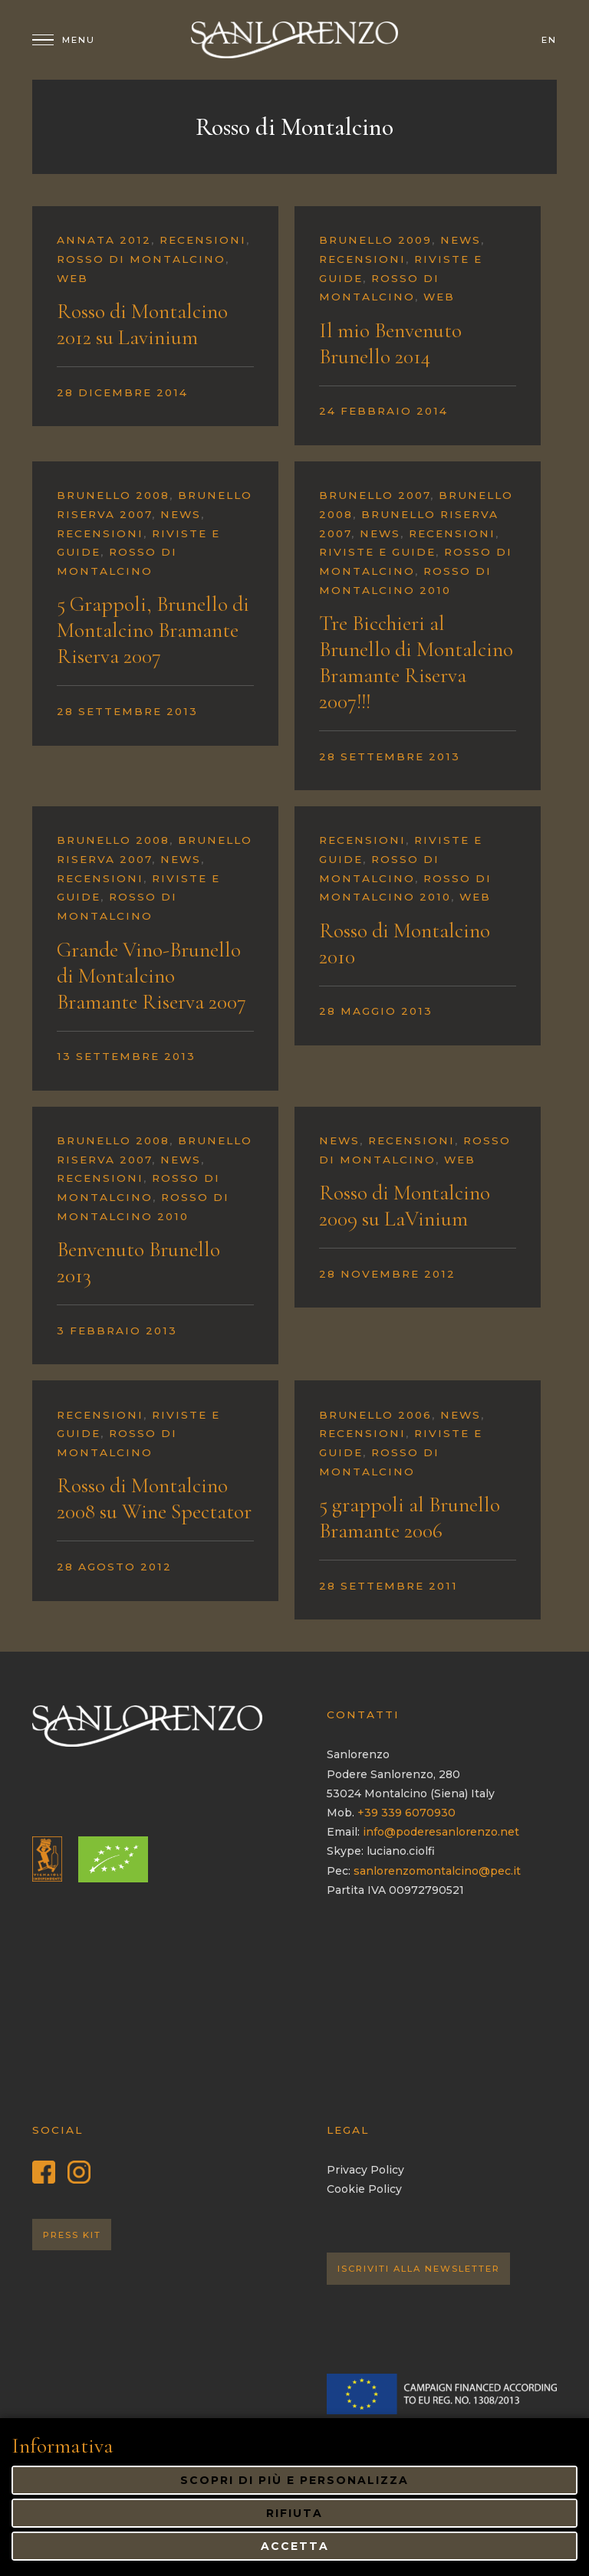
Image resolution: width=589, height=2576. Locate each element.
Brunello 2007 (374, 495)
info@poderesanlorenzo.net (441, 1832)
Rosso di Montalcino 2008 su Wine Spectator (154, 1498)
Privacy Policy (365, 2170)
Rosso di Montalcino (141, 259)
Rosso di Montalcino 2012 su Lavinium (142, 324)
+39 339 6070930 (406, 1813)
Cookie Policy (364, 2189)
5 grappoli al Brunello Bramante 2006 (409, 1517)
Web (72, 278)
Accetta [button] (295, 2546)
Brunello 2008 (113, 495)
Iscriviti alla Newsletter (418, 2268)
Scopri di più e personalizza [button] (294, 2480)
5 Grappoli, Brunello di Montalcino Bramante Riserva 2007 (153, 630)
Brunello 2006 (375, 1415)
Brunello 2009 (375, 240)
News (460, 240)
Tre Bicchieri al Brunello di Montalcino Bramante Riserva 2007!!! (416, 662)
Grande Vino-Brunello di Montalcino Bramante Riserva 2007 (151, 976)
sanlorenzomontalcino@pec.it (437, 1871)
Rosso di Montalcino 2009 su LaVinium (404, 1206)
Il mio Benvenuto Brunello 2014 (390, 343)
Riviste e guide (377, 552)
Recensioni (203, 240)
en (549, 39)
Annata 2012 (104, 240)
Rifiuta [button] (294, 2513)
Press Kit (72, 2235)
